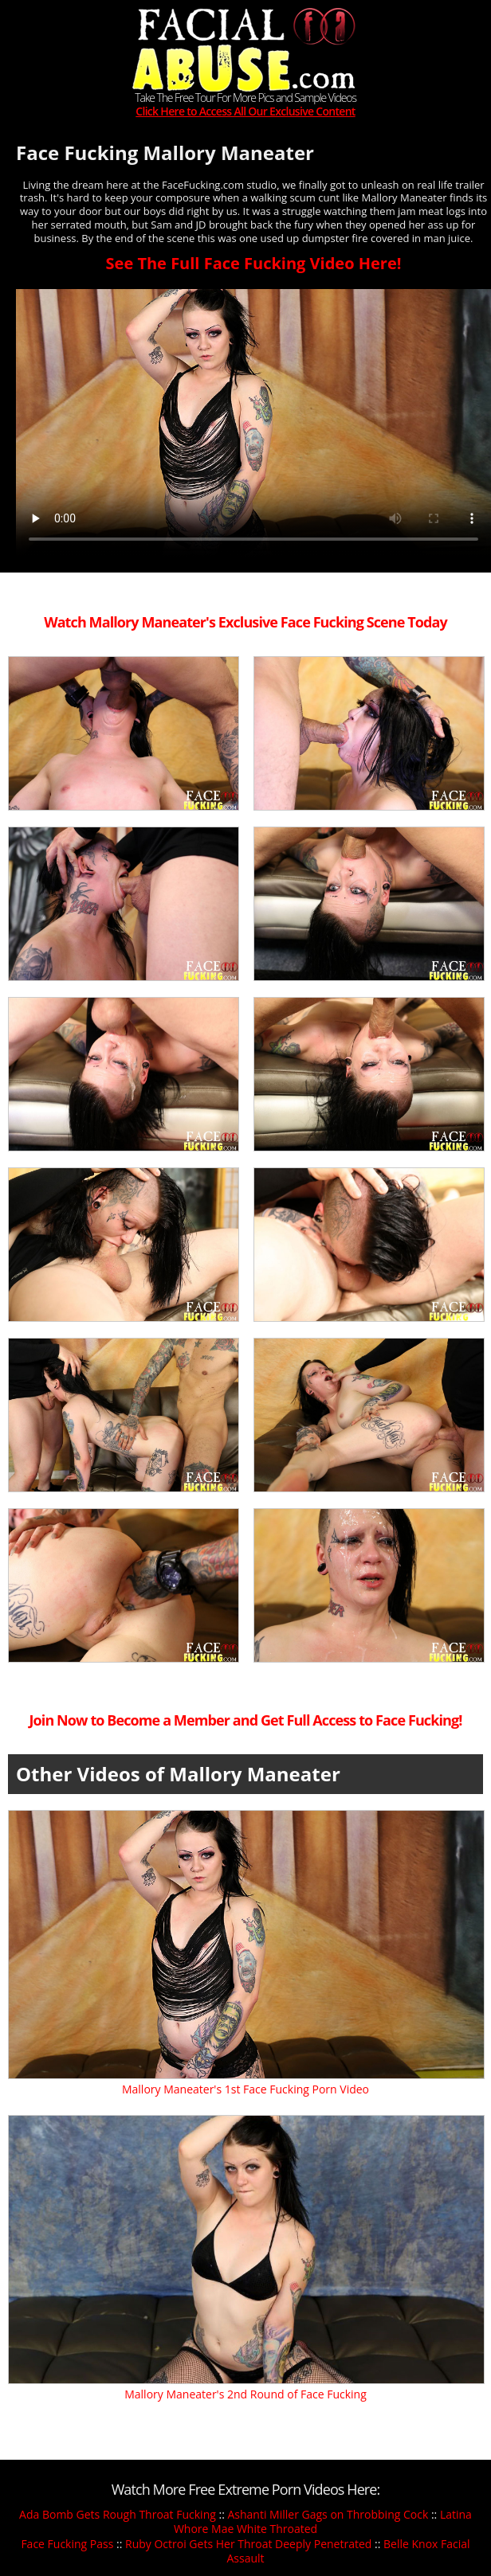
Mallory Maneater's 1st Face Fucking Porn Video (245, 2089)
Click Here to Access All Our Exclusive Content (245, 112)
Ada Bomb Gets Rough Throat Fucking (117, 2514)
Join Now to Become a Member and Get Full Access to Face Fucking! (245, 1720)
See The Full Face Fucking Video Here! (254, 263)
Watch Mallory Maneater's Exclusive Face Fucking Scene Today (245, 621)
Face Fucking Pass (67, 2543)
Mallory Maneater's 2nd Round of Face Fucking (245, 2394)
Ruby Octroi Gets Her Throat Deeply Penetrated (248, 2543)
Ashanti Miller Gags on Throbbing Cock (327, 2514)
